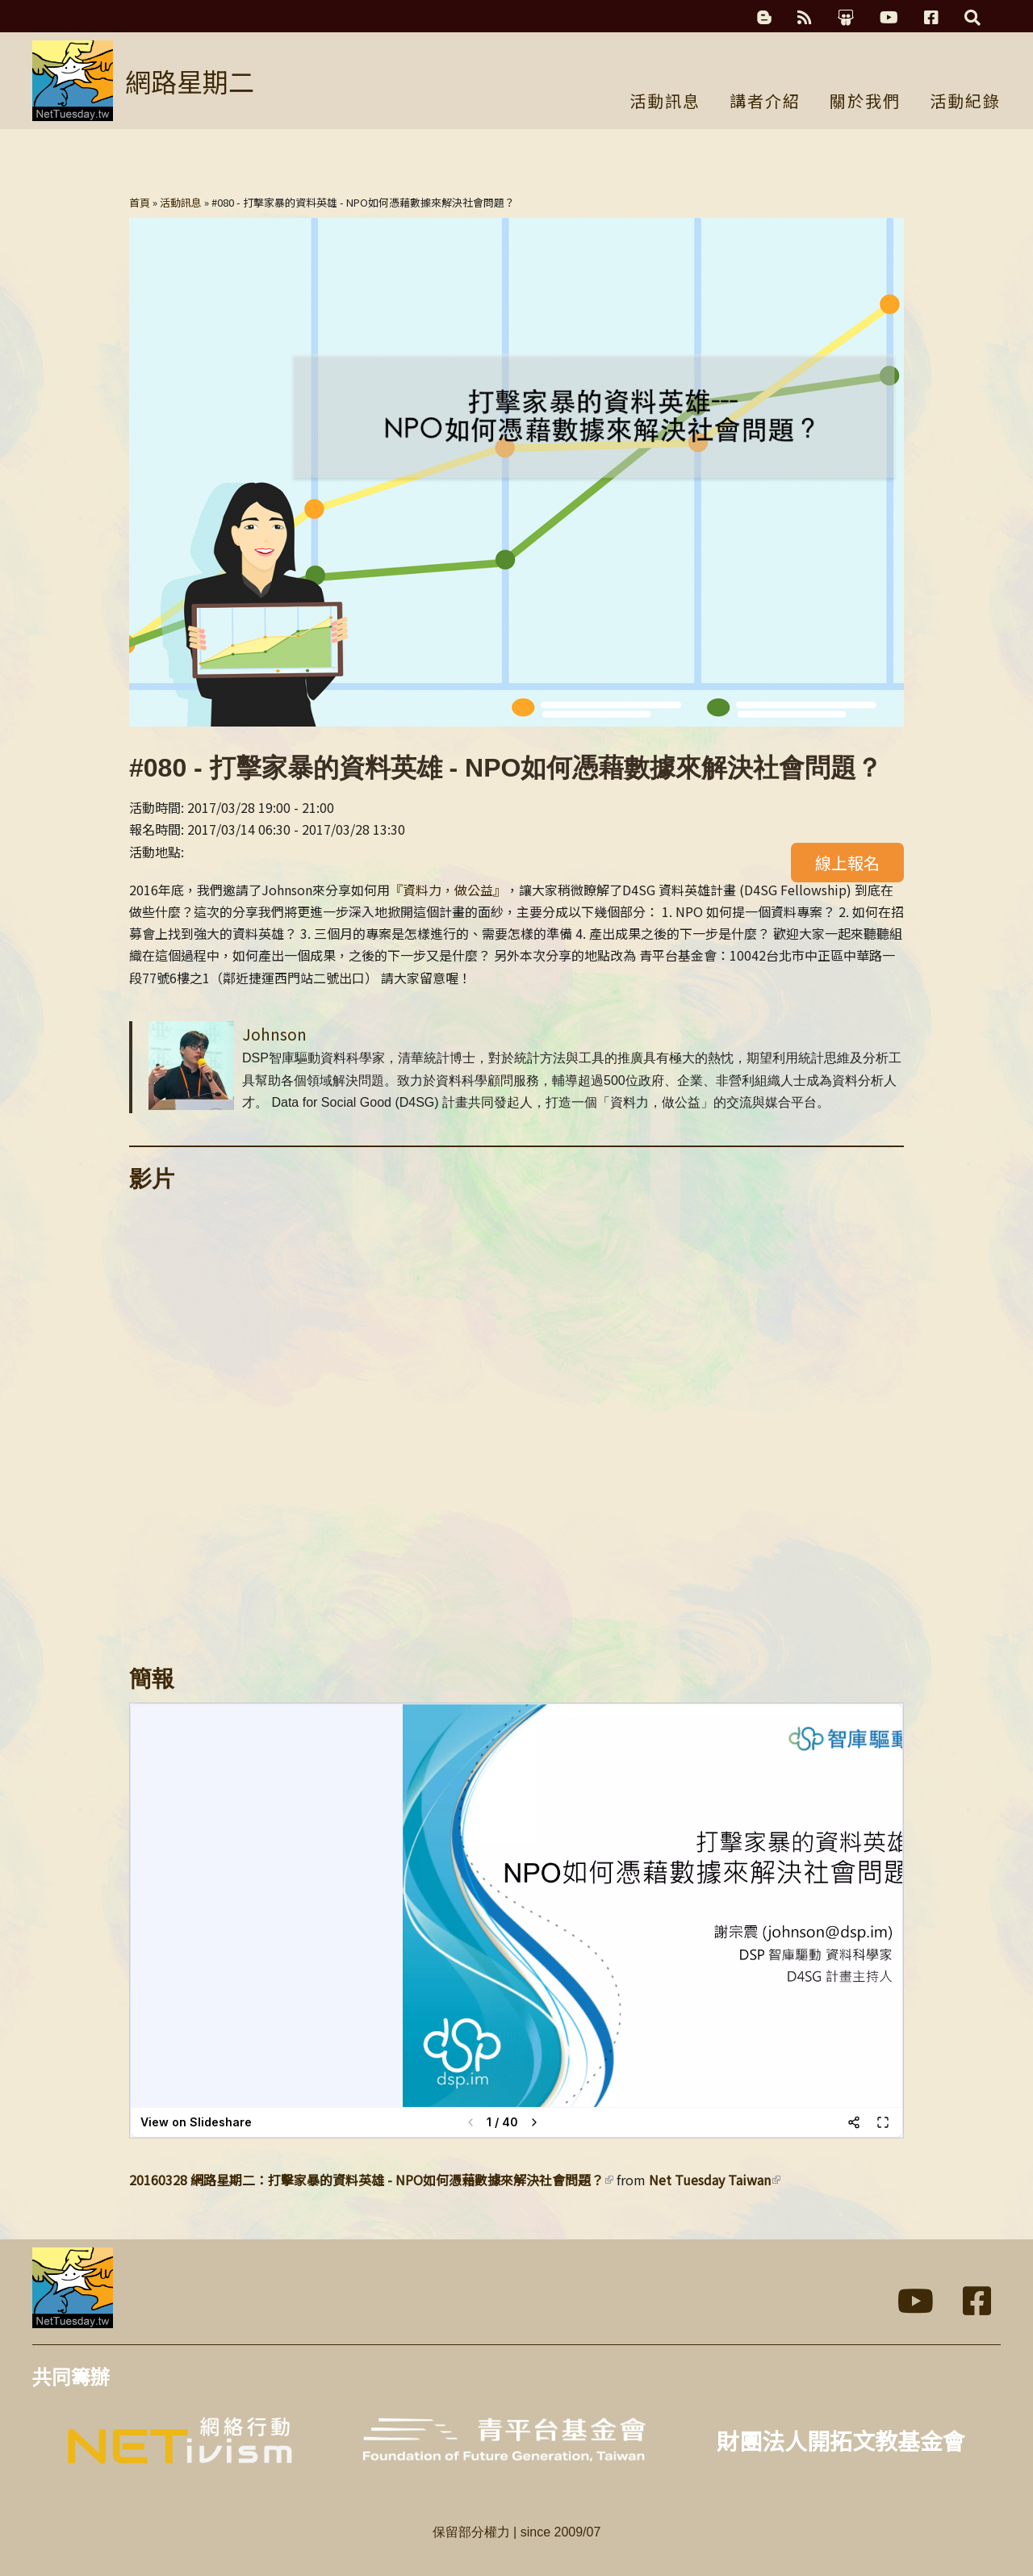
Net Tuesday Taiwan (714, 2179)
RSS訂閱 (804, 18)
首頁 (139, 202)
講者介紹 (765, 102)
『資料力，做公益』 (448, 889)
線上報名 (847, 862)
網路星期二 (189, 80)
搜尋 (972, 18)
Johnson (274, 1034)
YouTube (889, 18)
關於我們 (865, 102)
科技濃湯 (764, 18)
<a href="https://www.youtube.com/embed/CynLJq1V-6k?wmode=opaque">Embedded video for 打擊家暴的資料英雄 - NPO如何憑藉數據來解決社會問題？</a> (516, 1421)
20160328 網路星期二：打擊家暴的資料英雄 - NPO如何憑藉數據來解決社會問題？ (371, 2179)
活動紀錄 (965, 102)
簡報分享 (846, 18)
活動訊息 (665, 102)
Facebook (931, 18)
